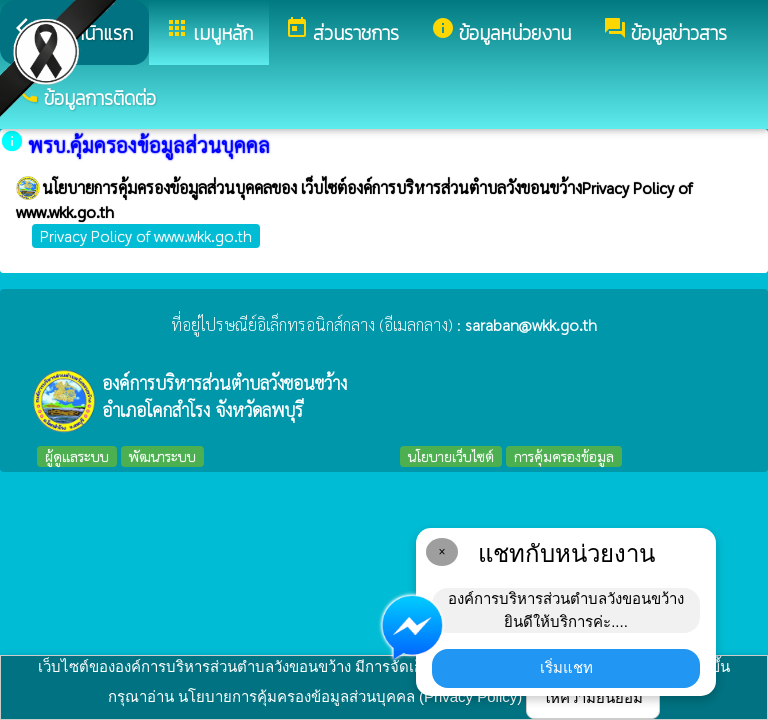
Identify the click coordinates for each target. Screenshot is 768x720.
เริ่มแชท (566, 667)
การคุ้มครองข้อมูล (564, 456)
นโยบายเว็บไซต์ (451, 456)
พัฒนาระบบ (162, 456)
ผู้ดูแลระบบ (77, 456)
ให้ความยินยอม (593, 697)
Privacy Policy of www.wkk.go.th (146, 235)
